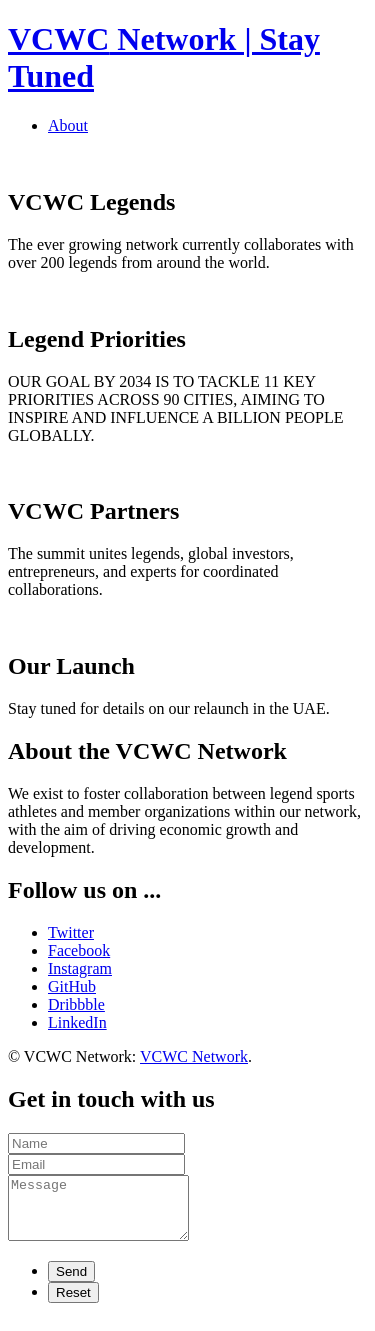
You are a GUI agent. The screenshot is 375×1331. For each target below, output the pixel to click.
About (68, 125)
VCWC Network (194, 1056)
